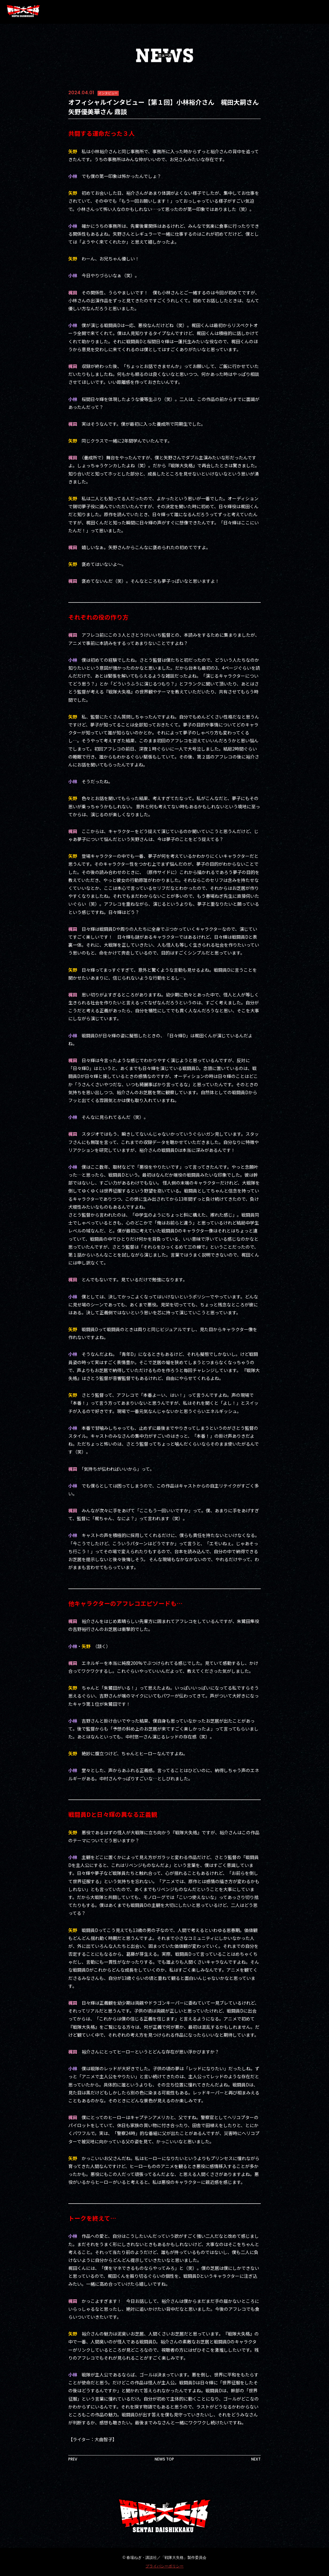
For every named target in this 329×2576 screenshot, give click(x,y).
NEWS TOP (164, 2459)
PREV (72, 2459)
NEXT (256, 2459)
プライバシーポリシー (164, 2566)
